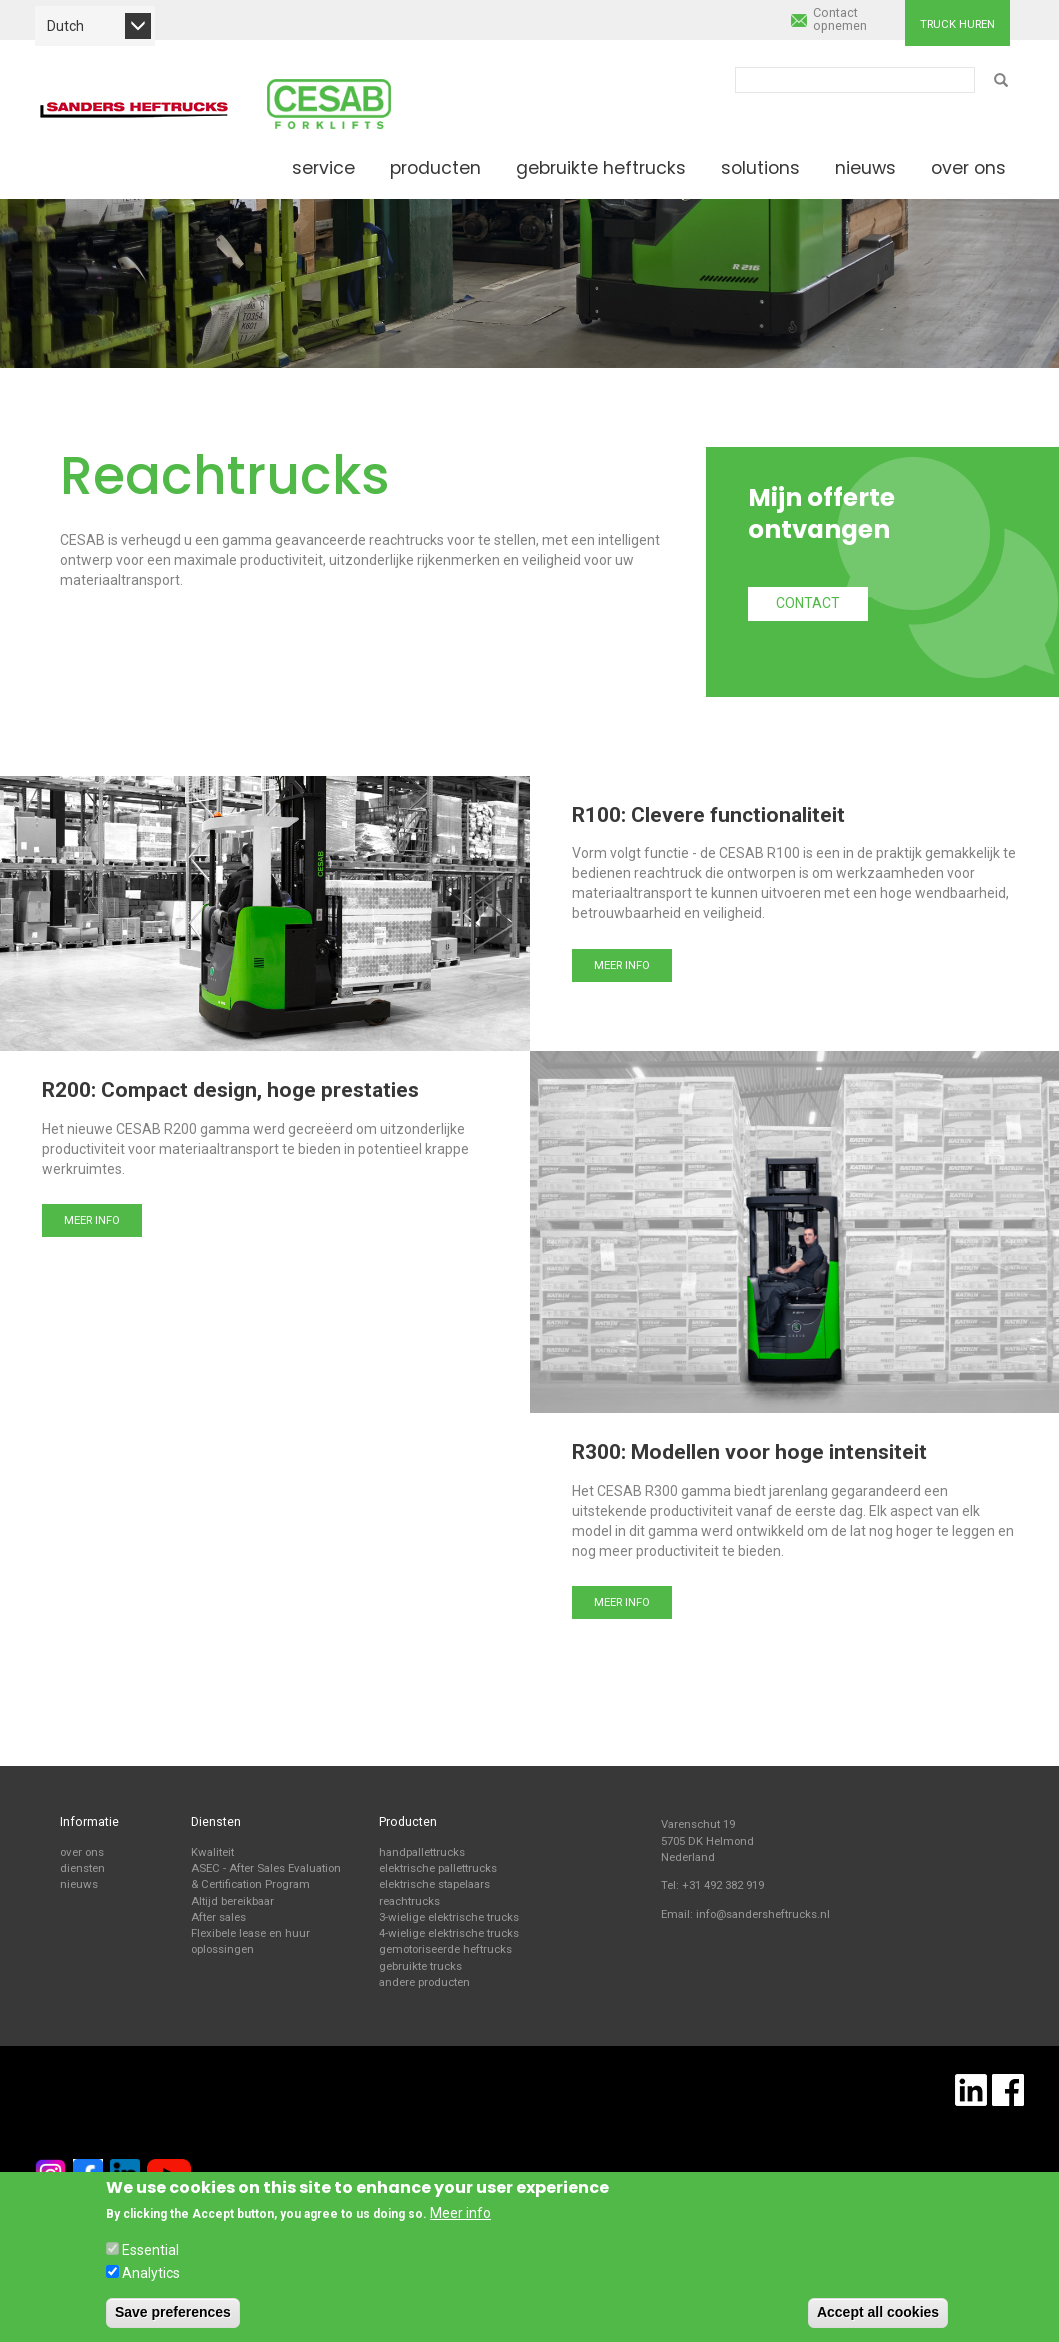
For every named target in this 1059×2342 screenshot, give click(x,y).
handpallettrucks (422, 1852)
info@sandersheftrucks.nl (763, 1914)
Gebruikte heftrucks (601, 168)
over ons (82, 1852)
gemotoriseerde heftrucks (445, 1949)
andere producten (424, 1982)
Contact (808, 603)
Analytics (151, 2273)
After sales (218, 1917)
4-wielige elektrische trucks (449, 1933)
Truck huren (957, 24)
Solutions (760, 168)
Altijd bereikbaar (232, 1901)
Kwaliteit (212, 1852)
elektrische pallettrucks (438, 1868)
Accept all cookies (878, 2312)
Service (323, 168)
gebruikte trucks (420, 1966)
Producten (435, 168)
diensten (82, 1868)
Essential (150, 2250)
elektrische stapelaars (434, 1884)
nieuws (79, 1884)
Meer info (622, 965)
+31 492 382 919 (723, 1885)
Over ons (968, 168)
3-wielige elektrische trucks (449, 1917)
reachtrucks (409, 1901)
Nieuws (865, 168)
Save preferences (173, 2312)
